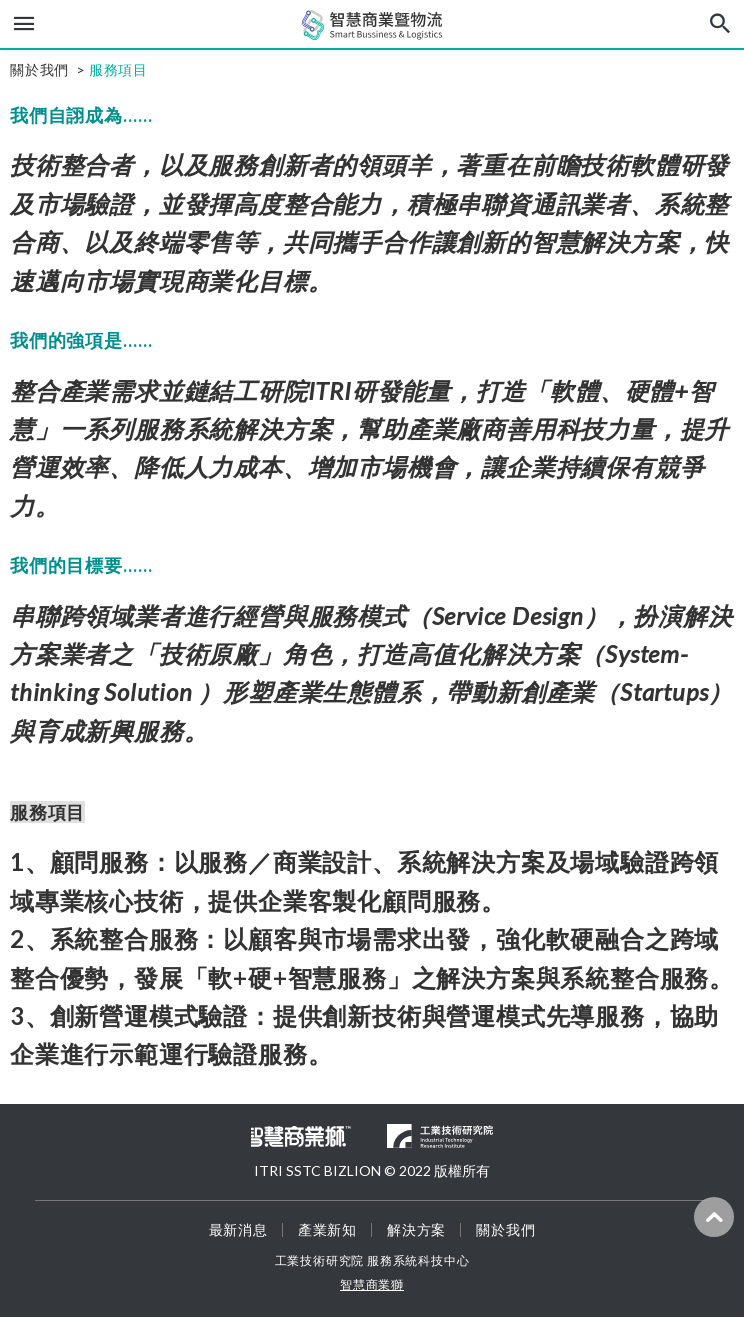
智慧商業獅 (372, 1284)
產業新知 (327, 1229)
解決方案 (416, 1229)
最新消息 (238, 1229)
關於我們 (505, 1229)
